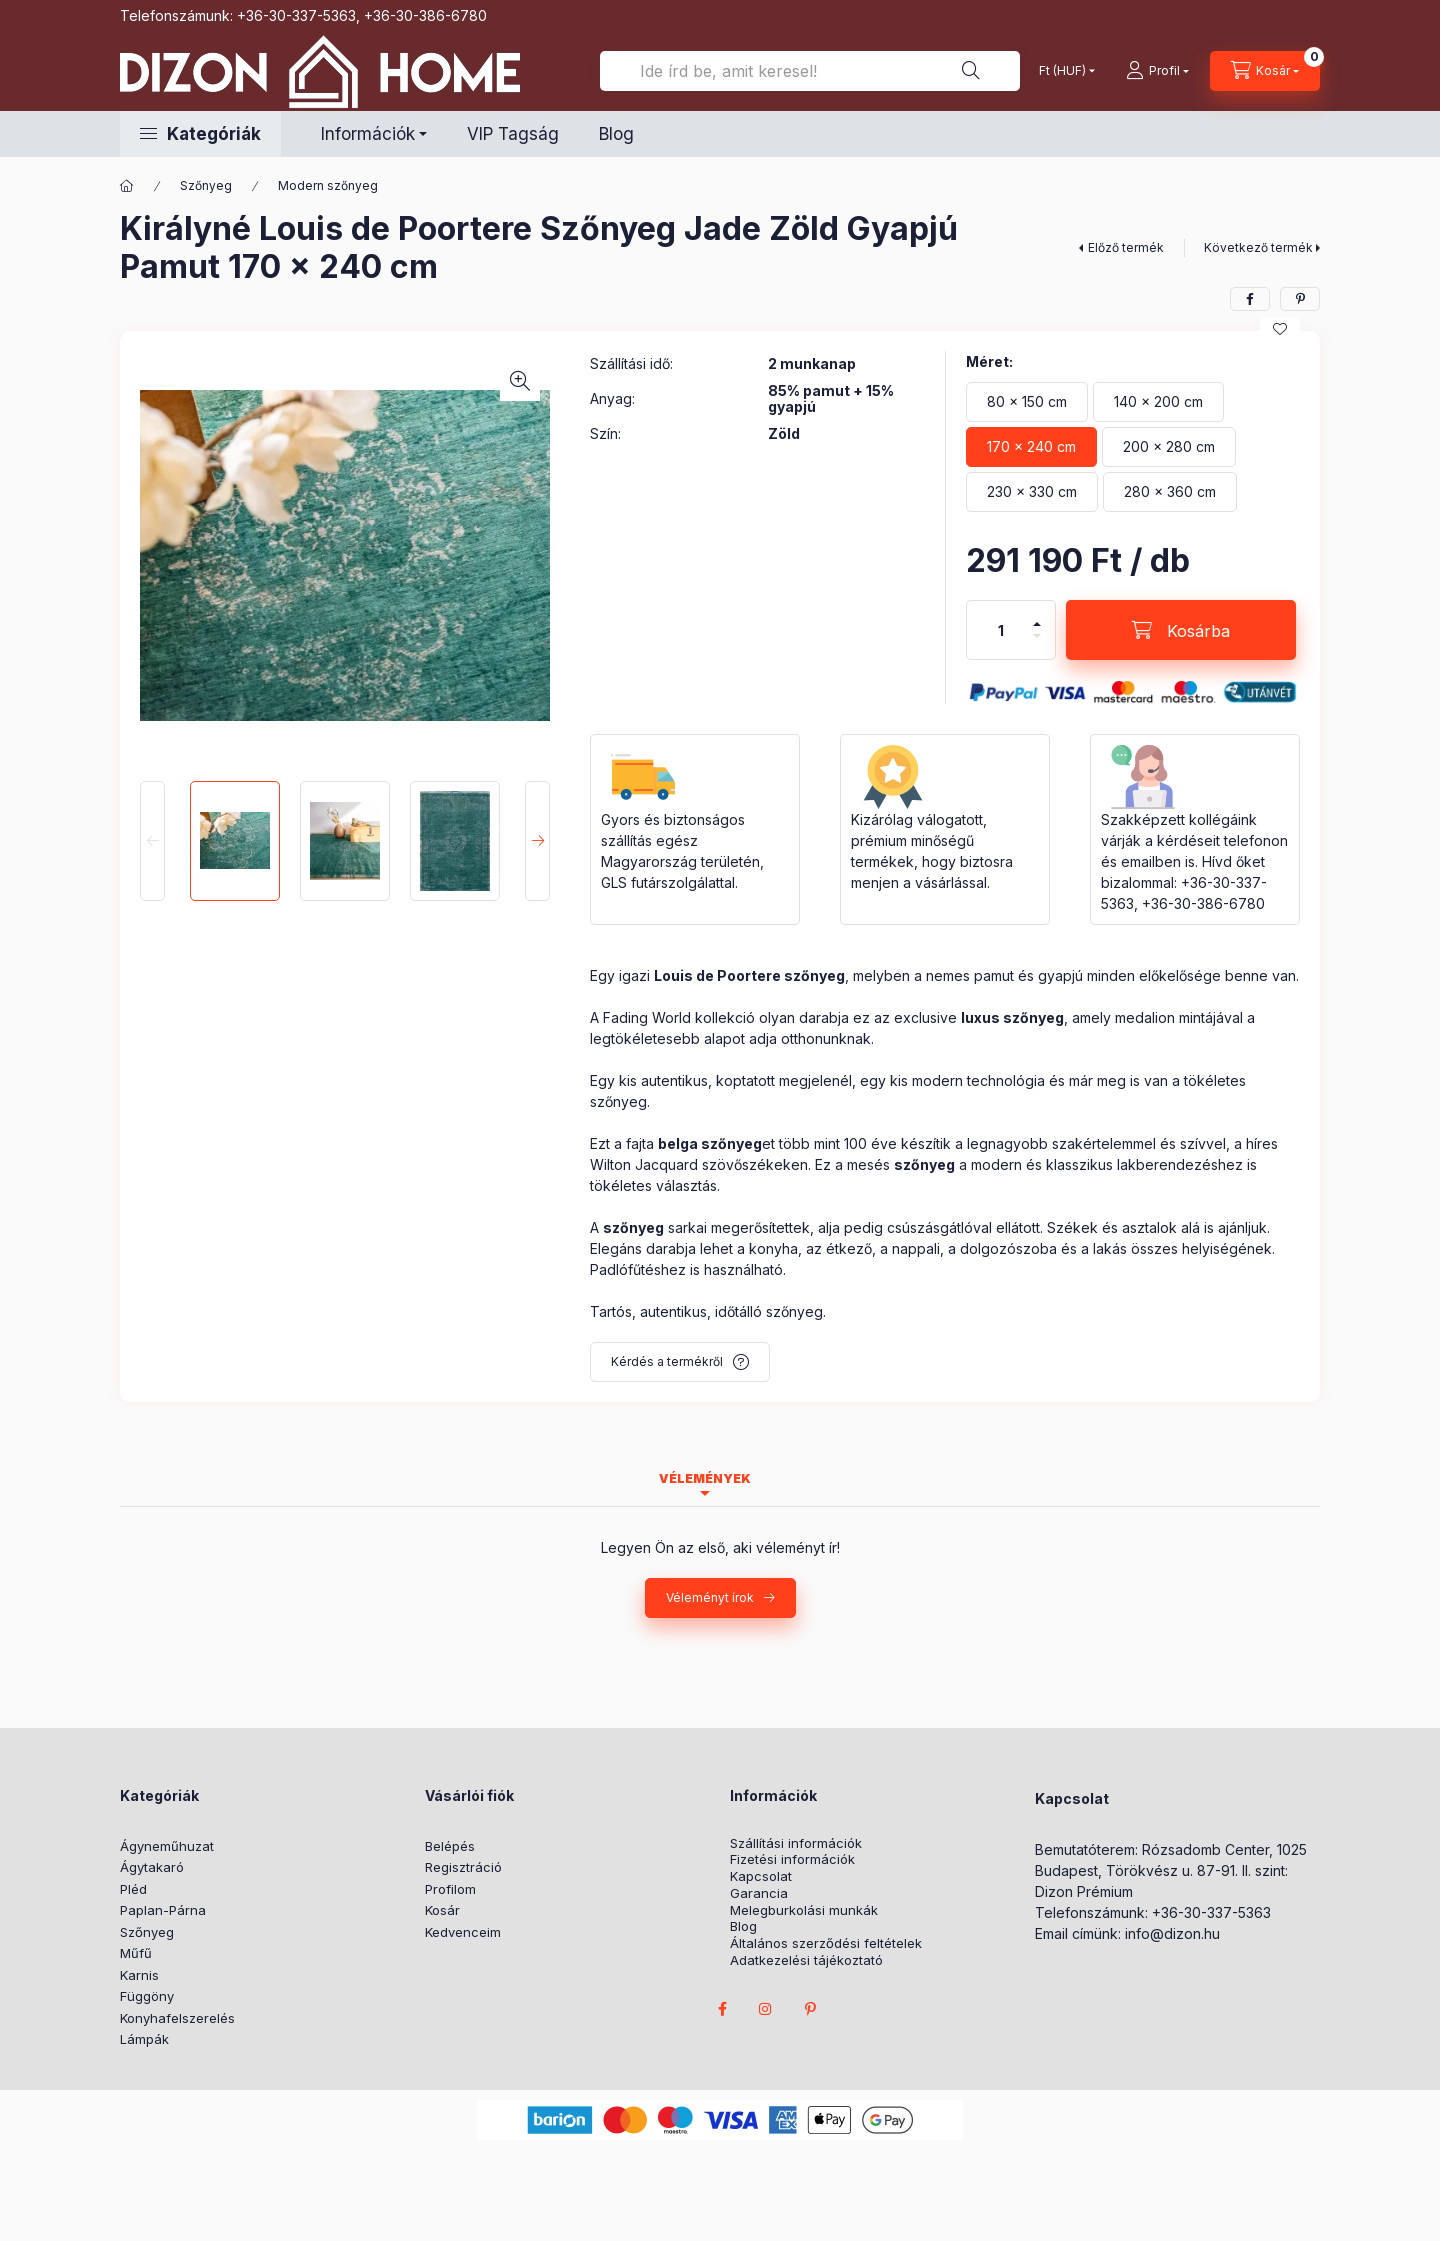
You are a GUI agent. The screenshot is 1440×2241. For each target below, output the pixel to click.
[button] (200, 134)
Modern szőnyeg (328, 185)
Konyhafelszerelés (177, 2018)
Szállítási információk (796, 1843)
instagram (766, 2009)
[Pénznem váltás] (1062, 71)
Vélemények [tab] (705, 1478)
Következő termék (1258, 247)
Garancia (759, 1893)
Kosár (442, 1910)
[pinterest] (1300, 299)
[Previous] (152, 841)
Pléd (133, 1889)
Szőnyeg (206, 185)
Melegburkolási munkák (804, 1910)
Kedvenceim (463, 1932)
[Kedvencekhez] (1280, 329)
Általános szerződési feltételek (826, 1943)
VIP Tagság (513, 134)
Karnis (139, 1975)
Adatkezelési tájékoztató (806, 1960)
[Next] (537, 841)
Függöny (147, 1996)
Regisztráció (463, 1867)
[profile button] (1157, 71)
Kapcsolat (761, 1876)
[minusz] (1037, 636)
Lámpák (144, 2039)
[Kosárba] (1181, 630)
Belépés (450, 1846)
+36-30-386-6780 (425, 15)
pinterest (810, 2009)
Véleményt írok (710, 1597)
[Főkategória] (127, 186)
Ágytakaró (152, 1867)
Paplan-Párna (163, 1910)
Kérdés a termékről (667, 1361)
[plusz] (1037, 624)
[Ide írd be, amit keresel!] (810, 71)
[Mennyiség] (1001, 630)
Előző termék (1126, 247)
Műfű (136, 1953)
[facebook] (1250, 299)
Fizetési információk (792, 1859)
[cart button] (1265, 71)
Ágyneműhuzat (167, 1846)
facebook (722, 2009)
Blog (616, 134)
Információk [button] (368, 134)
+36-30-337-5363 (296, 15)
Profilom (450, 1889)
